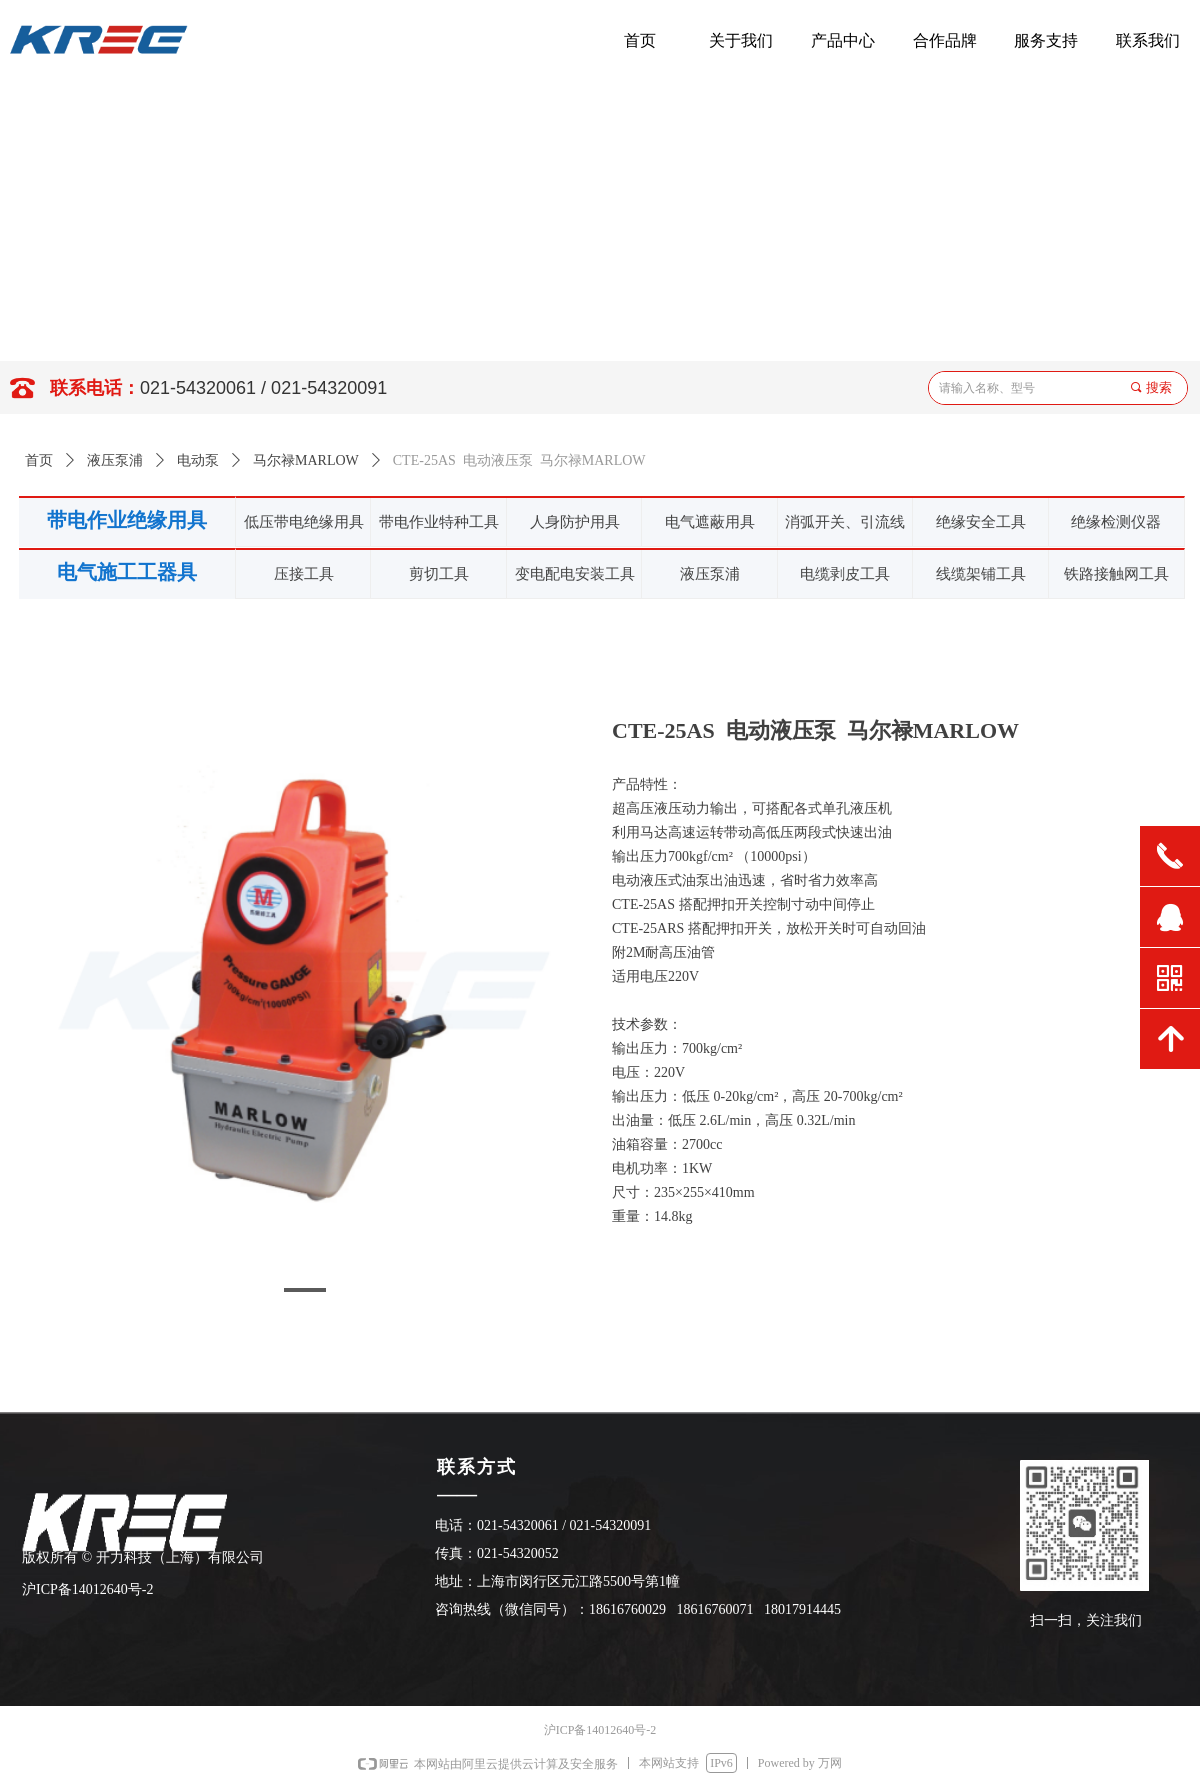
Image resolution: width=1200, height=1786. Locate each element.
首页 (39, 460)
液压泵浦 (115, 460)
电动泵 (198, 460)
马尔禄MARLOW (306, 460)
